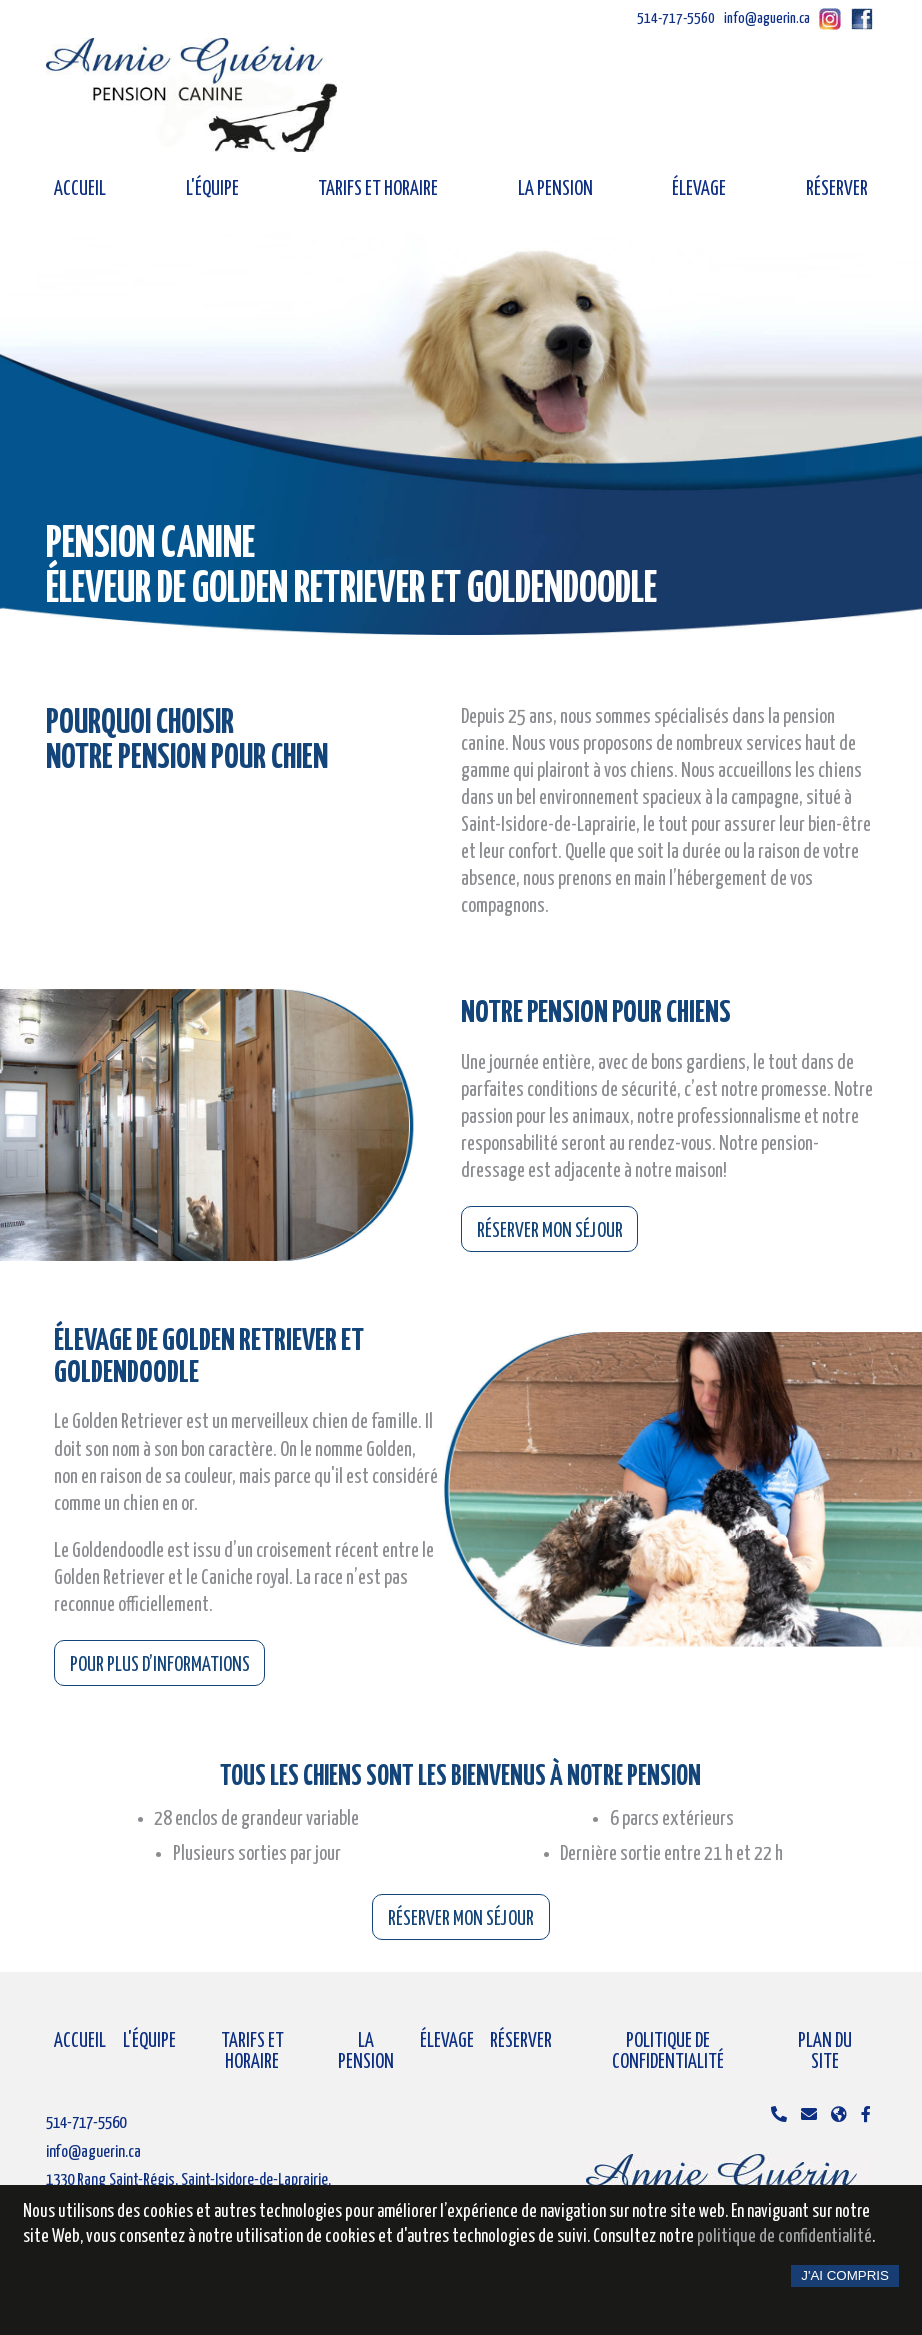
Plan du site (825, 2052)
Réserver (837, 189)
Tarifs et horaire (378, 189)
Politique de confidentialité (668, 2052)
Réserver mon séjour (550, 1231)
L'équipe (212, 189)
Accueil (80, 189)
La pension (555, 189)
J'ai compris (845, 2275)
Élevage (699, 189)
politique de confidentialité (784, 2237)
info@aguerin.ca (767, 18)
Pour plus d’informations (160, 1665)
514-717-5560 (676, 18)
